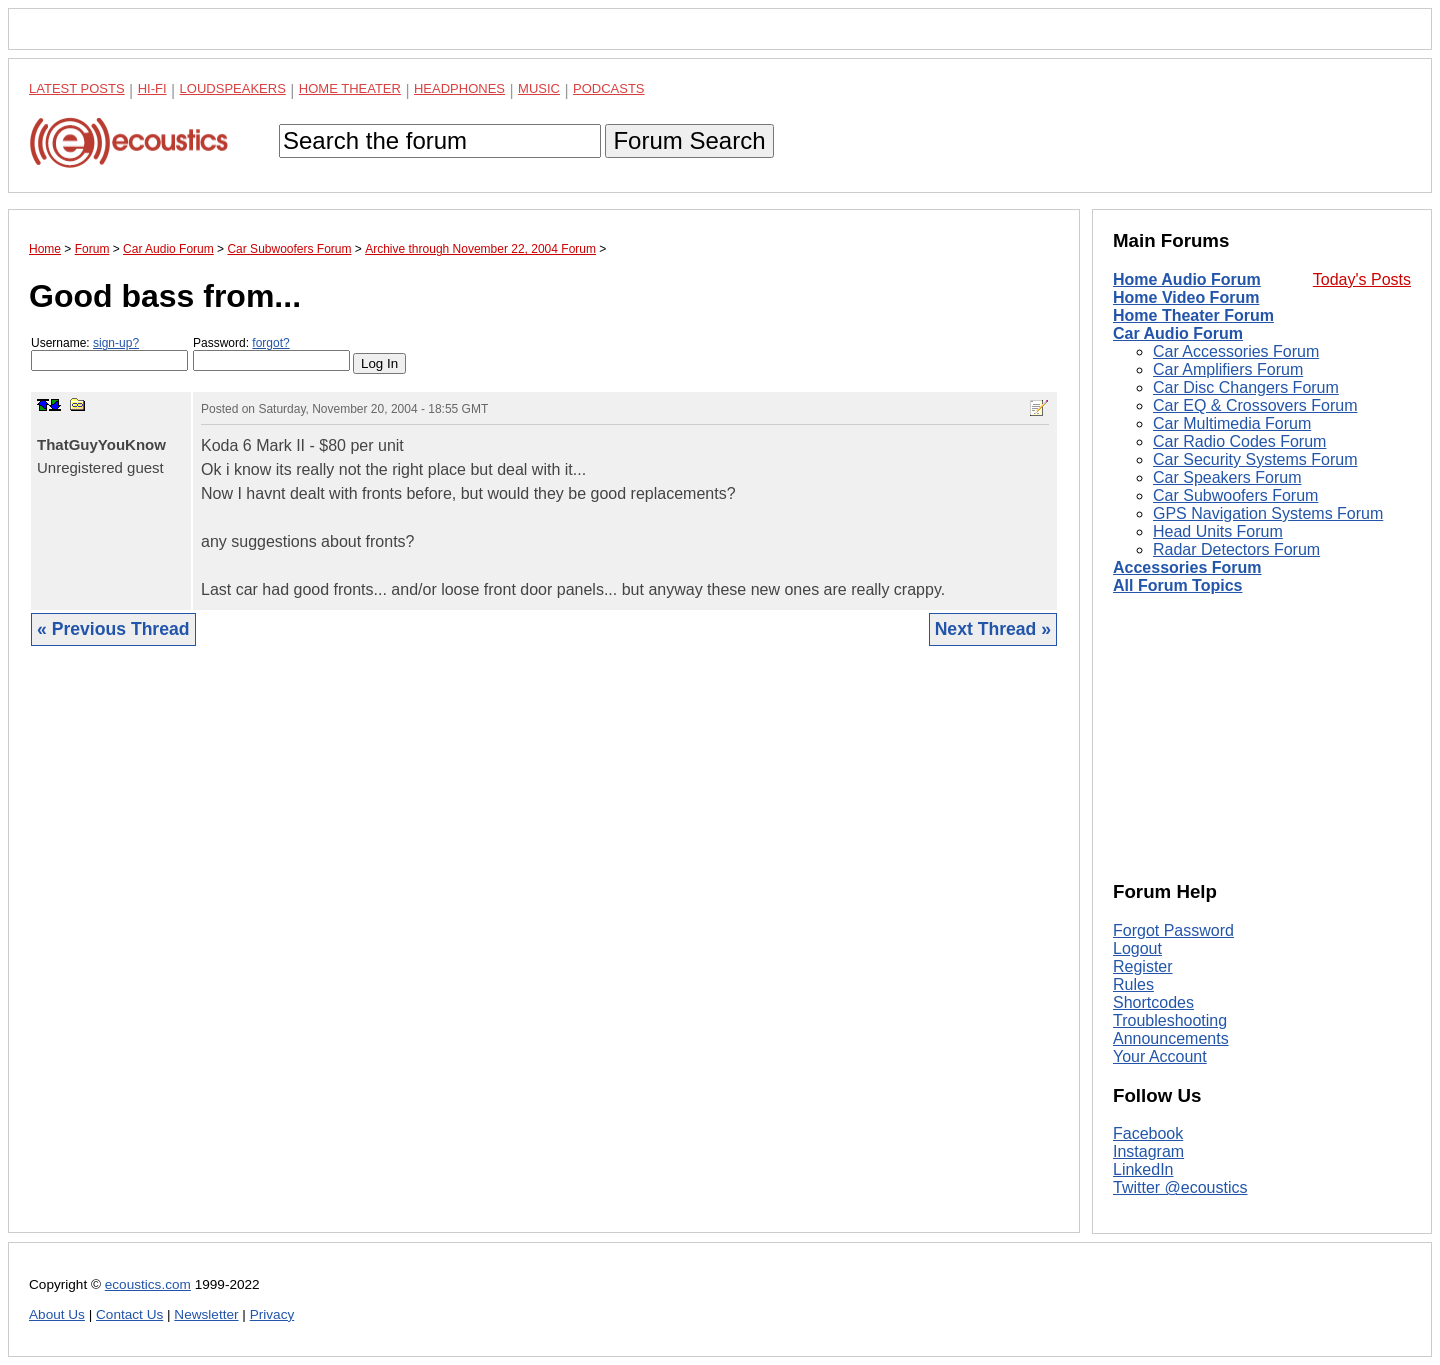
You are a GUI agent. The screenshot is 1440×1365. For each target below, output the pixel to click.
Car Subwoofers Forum (1235, 495)
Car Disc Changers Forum (1246, 387)
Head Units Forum (1218, 531)
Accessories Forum (1187, 567)
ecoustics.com (148, 1284)
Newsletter (206, 1314)
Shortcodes (1153, 1002)
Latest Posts (77, 88)
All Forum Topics (1177, 585)
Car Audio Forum (1178, 333)
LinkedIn (1143, 1169)
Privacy (272, 1314)
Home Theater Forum (1193, 315)
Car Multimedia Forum (1232, 423)
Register (1143, 966)
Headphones (459, 88)
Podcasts (609, 88)
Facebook (1148, 1133)
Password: (271, 353)
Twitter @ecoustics (1180, 1187)
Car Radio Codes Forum (1239, 441)
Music (539, 88)
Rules (1133, 984)
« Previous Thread (113, 629)
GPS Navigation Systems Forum (1268, 513)
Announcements (1171, 1038)
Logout (1137, 948)
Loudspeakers (233, 88)
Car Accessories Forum (1236, 351)
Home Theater (350, 88)
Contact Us (129, 1314)
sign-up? (116, 343)
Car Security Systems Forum (1255, 459)
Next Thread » (993, 629)
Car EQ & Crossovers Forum (1255, 405)
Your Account (1160, 1056)
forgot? (270, 343)
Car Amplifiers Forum (1228, 369)
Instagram (1148, 1151)
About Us (57, 1314)
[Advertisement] (544, 954)
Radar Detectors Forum (1236, 549)
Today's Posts (1362, 279)
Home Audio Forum (1187, 279)
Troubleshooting (1170, 1020)
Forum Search (689, 140)
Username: (109, 353)
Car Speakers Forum (1227, 477)
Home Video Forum (1186, 297)
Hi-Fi (152, 88)
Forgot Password (1173, 930)
